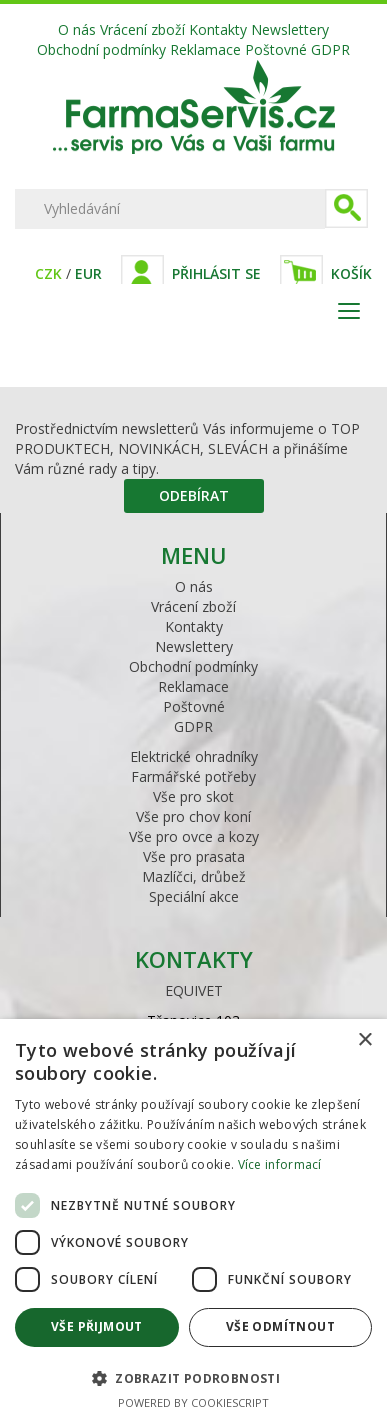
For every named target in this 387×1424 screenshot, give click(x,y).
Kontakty (218, 29)
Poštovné (276, 49)
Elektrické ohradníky (194, 756)
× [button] (364, 1040)
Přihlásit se (216, 273)
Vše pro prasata (194, 856)
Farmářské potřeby (193, 776)
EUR (88, 273)
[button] (193, 1377)
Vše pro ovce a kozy (194, 836)
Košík (351, 273)
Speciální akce (194, 896)
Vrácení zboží (142, 29)
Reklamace (205, 49)
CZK (48, 273)
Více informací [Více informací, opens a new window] (280, 1164)
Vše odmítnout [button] (280, 1326)
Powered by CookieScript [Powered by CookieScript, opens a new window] (193, 1402)
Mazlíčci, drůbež (194, 876)
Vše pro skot (193, 796)
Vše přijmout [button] (97, 1326)
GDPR (330, 49)
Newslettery (290, 29)
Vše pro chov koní (193, 816)
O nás (77, 29)
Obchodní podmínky (101, 49)
